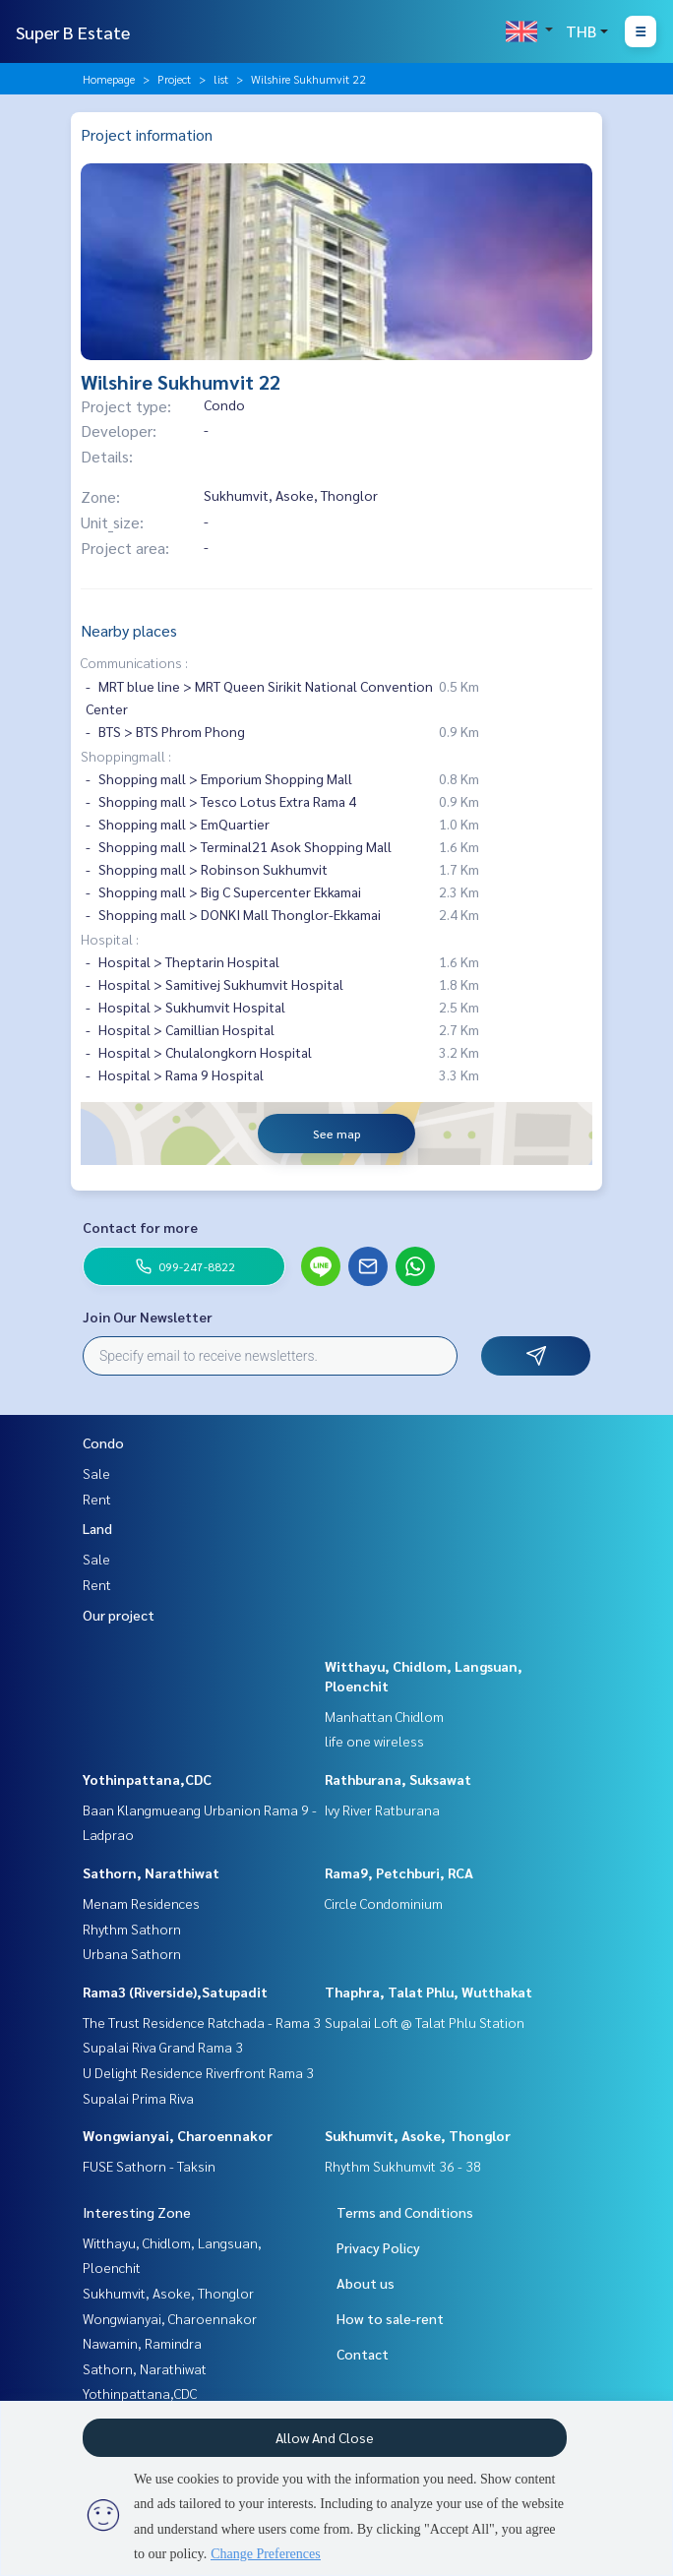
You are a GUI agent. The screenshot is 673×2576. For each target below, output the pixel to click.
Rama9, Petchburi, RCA (399, 1872)
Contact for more (140, 1227)
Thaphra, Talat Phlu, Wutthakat (428, 1991)
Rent (97, 1498)
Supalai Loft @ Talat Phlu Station (424, 2022)
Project (174, 79)
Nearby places (129, 630)
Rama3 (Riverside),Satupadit (175, 1991)
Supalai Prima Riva (138, 2098)
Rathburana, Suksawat (398, 1779)
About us (365, 2283)
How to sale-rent (390, 2318)
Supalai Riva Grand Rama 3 (163, 2046)
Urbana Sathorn (132, 1953)
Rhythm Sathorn (132, 1928)
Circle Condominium (384, 1903)
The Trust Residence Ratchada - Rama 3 (202, 2022)
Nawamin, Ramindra (142, 2343)
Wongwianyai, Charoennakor (178, 2135)
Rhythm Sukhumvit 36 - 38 (403, 2166)
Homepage (109, 79)
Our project (118, 1615)
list (221, 79)
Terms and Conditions (404, 2212)
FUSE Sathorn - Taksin (149, 2166)
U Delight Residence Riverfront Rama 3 (198, 2072)
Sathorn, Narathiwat (151, 1872)
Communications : (134, 662)
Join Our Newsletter (148, 1316)
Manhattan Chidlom (384, 1716)
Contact (362, 2353)
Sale (96, 1473)
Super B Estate (73, 32)
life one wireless (374, 1740)
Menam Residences (141, 1903)
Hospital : (110, 939)
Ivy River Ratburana (382, 1809)
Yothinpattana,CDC (147, 1779)
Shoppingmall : (126, 756)
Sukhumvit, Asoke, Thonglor (418, 2135)
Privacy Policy (378, 2247)
